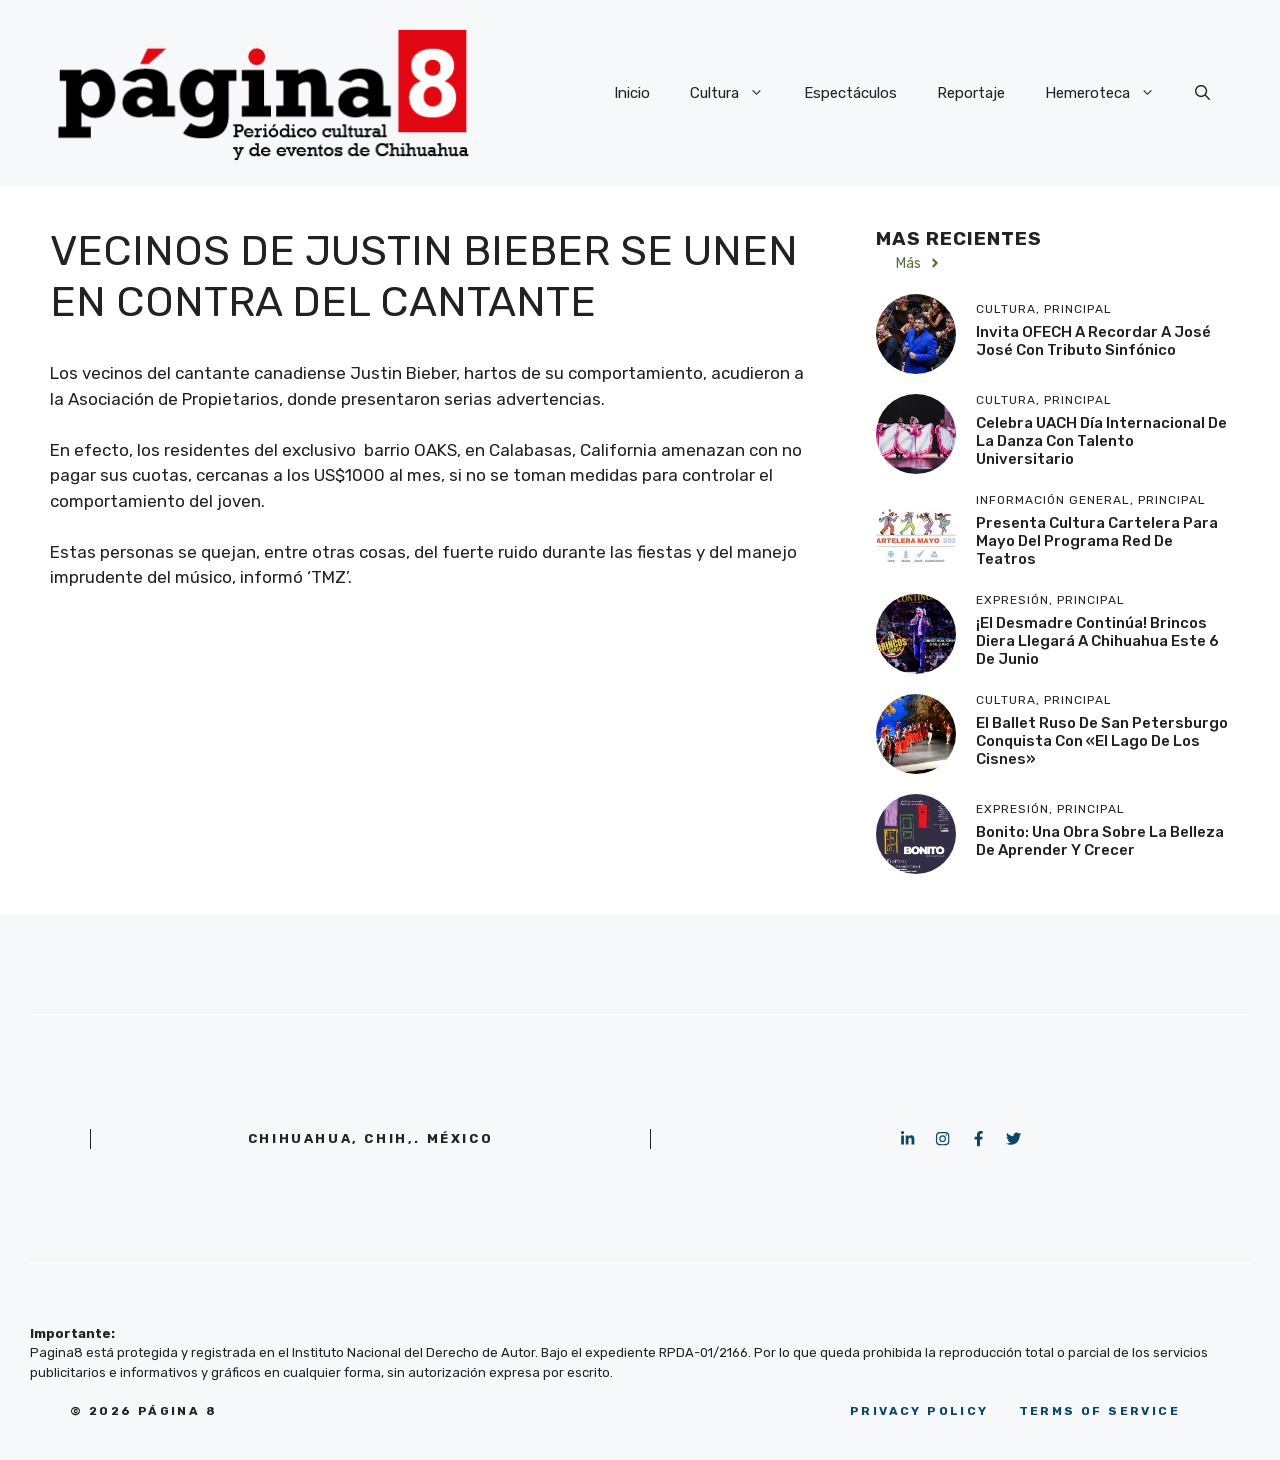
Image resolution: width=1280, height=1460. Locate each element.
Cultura (737, 93)
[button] (1202, 93)
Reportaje (971, 93)
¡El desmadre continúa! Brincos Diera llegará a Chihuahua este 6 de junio (1097, 641)
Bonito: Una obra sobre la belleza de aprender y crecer (1100, 841)
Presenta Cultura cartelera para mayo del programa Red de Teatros (1097, 541)
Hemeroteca (1110, 93)
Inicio (632, 93)
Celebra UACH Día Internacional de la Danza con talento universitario (1101, 441)
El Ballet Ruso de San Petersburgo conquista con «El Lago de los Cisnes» (1102, 741)
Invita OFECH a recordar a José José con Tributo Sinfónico (1093, 341)
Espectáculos (850, 93)
